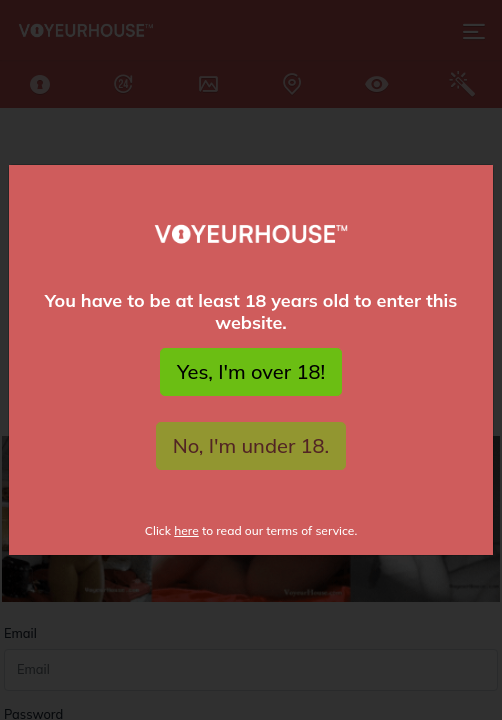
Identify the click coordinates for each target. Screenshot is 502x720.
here (186, 530)
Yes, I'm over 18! (251, 371)
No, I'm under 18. (251, 445)
